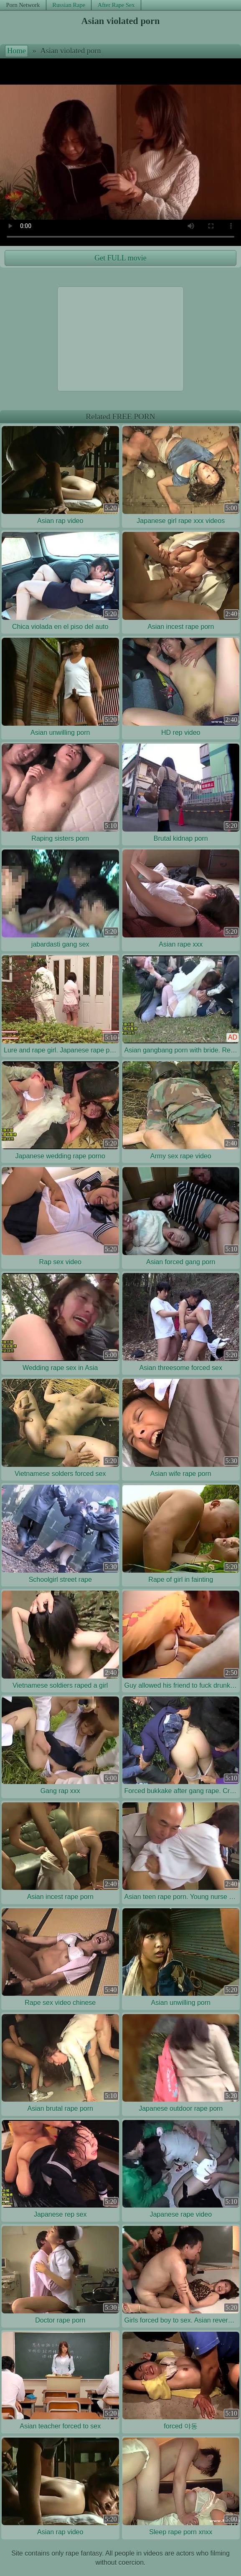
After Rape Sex (116, 5)
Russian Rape (68, 5)
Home (16, 51)
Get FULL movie (120, 258)
